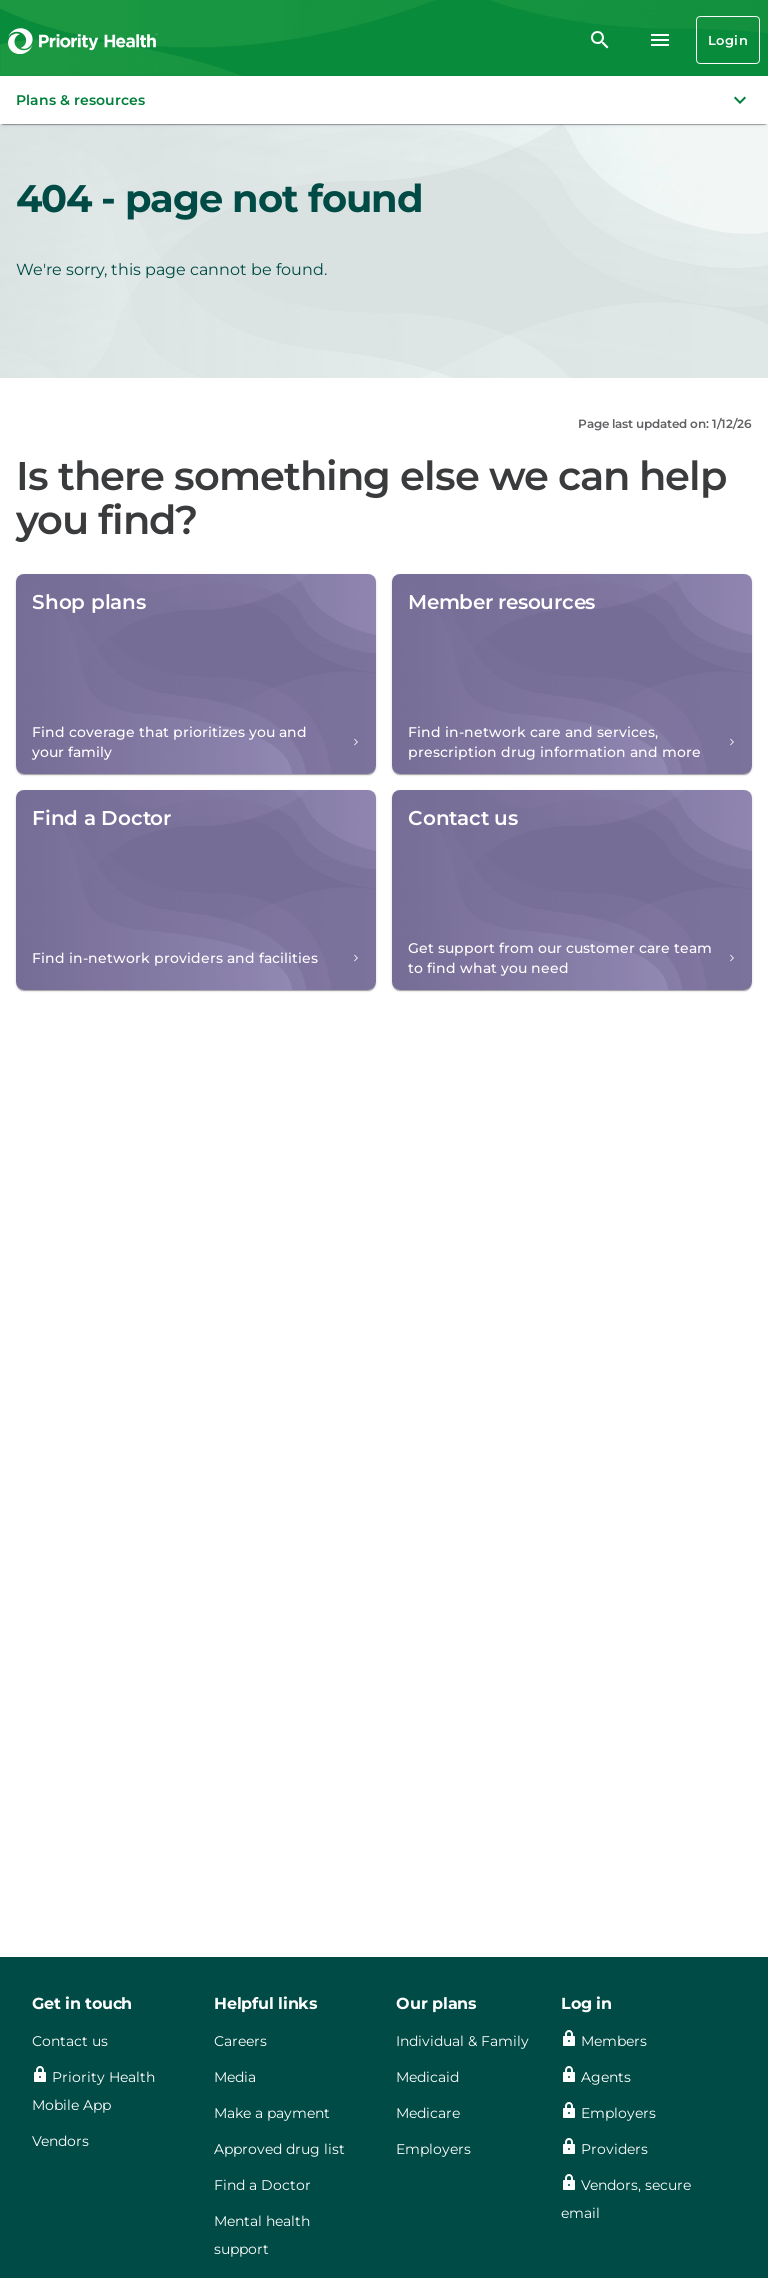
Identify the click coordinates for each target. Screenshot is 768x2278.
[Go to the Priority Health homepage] (83, 40)
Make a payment (272, 2113)
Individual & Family (462, 2041)
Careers (240, 2041)
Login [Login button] (728, 40)
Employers (433, 2149)
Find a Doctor (262, 2185)
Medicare (428, 2113)
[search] (600, 40)
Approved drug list (279, 2149)
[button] (384, 100)
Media (235, 2077)
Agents (606, 2077)
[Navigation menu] (660, 40)
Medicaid (427, 2077)
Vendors (60, 2141)
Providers (614, 2149)
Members (614, 2041)
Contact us (70, 2041)
